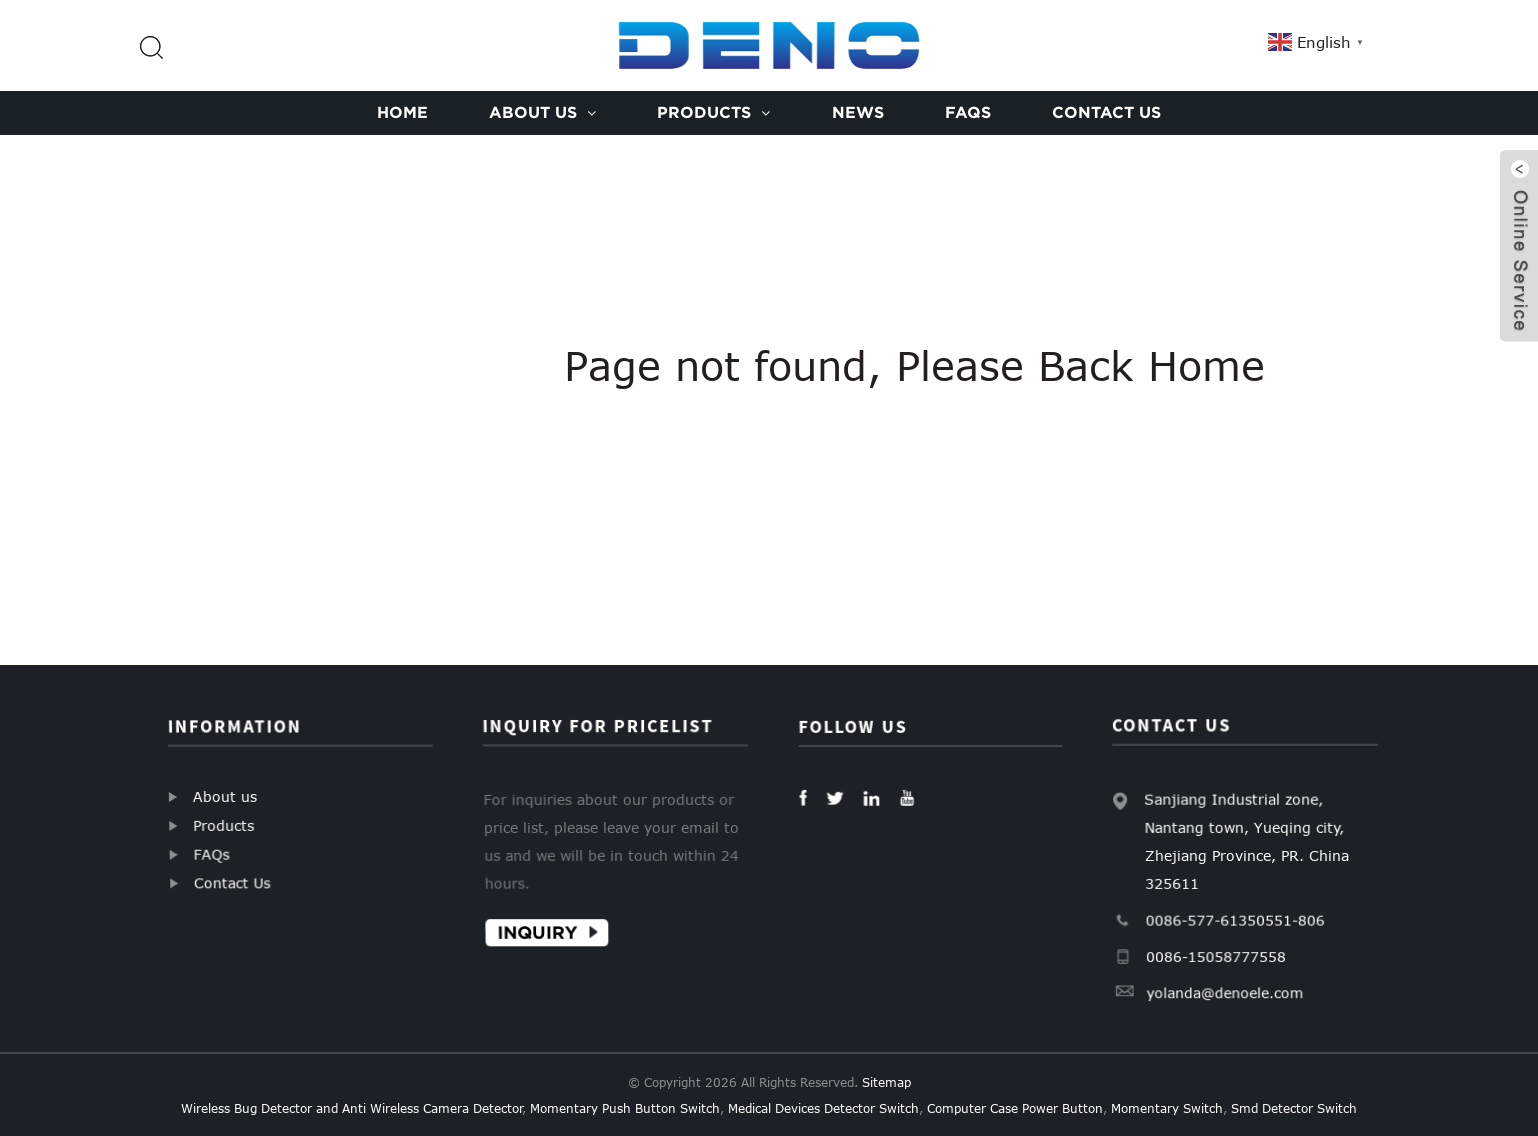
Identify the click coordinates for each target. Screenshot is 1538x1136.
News (858, 112)
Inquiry (539, 931)
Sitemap (886, 1082)
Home (402, 112)
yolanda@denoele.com (1225, 990)
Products (713, 112)
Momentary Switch (1167, 1108)
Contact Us (1106, 112)
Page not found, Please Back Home (914, 365)
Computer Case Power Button (1015, 1108)
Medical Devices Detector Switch (823, 1108)
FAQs (968, 112)
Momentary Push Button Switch (625, 1108)
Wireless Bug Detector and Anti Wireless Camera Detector (352, 1108)
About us (542, 112)
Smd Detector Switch (1294, 1108)
